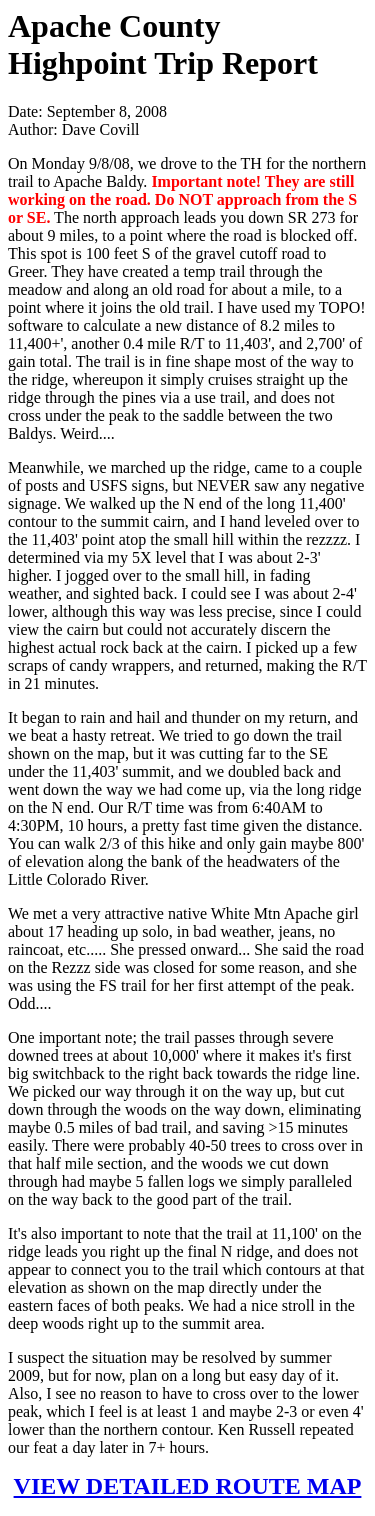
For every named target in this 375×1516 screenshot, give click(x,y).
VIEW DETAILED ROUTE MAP (188, 1486)
